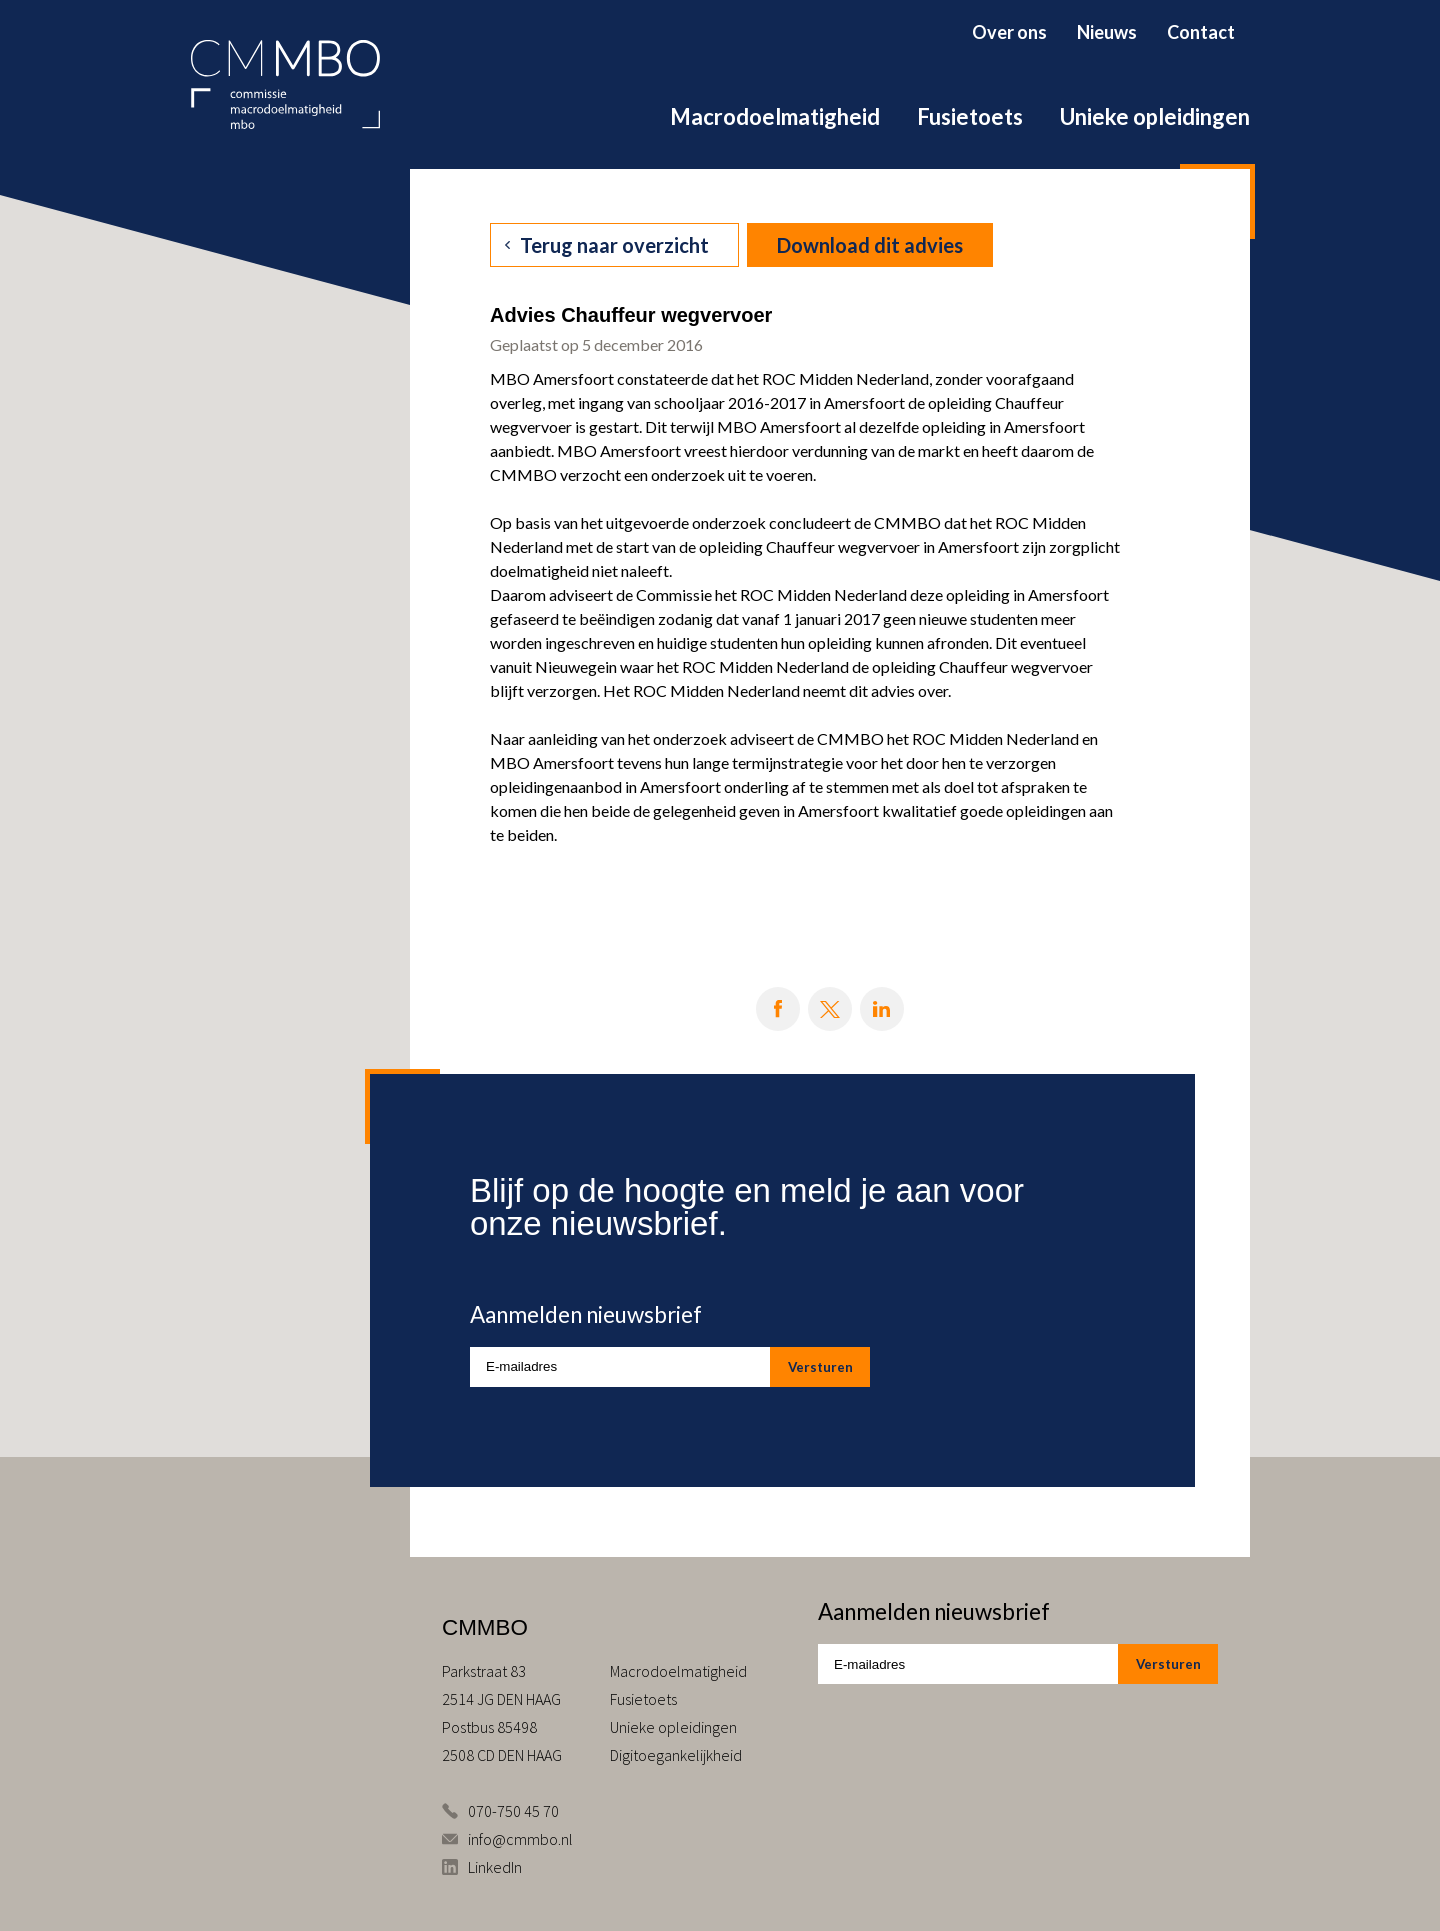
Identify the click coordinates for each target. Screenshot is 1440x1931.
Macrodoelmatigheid (775, 117)
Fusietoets (970, 117)
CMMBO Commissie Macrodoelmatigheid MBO (285, 84)
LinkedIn (495, 1867)
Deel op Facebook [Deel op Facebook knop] (778, 1009)
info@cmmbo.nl (520, 1839)
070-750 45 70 (513, 1811)
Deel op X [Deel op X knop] (830, 1009)
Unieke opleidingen (1155, 117)
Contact (1201, 32)
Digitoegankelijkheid (676, 1755)
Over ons (1009, 32)
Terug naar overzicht (614, 245)
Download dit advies (870, 245)
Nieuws (1107, 32)
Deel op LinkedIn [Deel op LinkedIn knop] (882, 1009)
